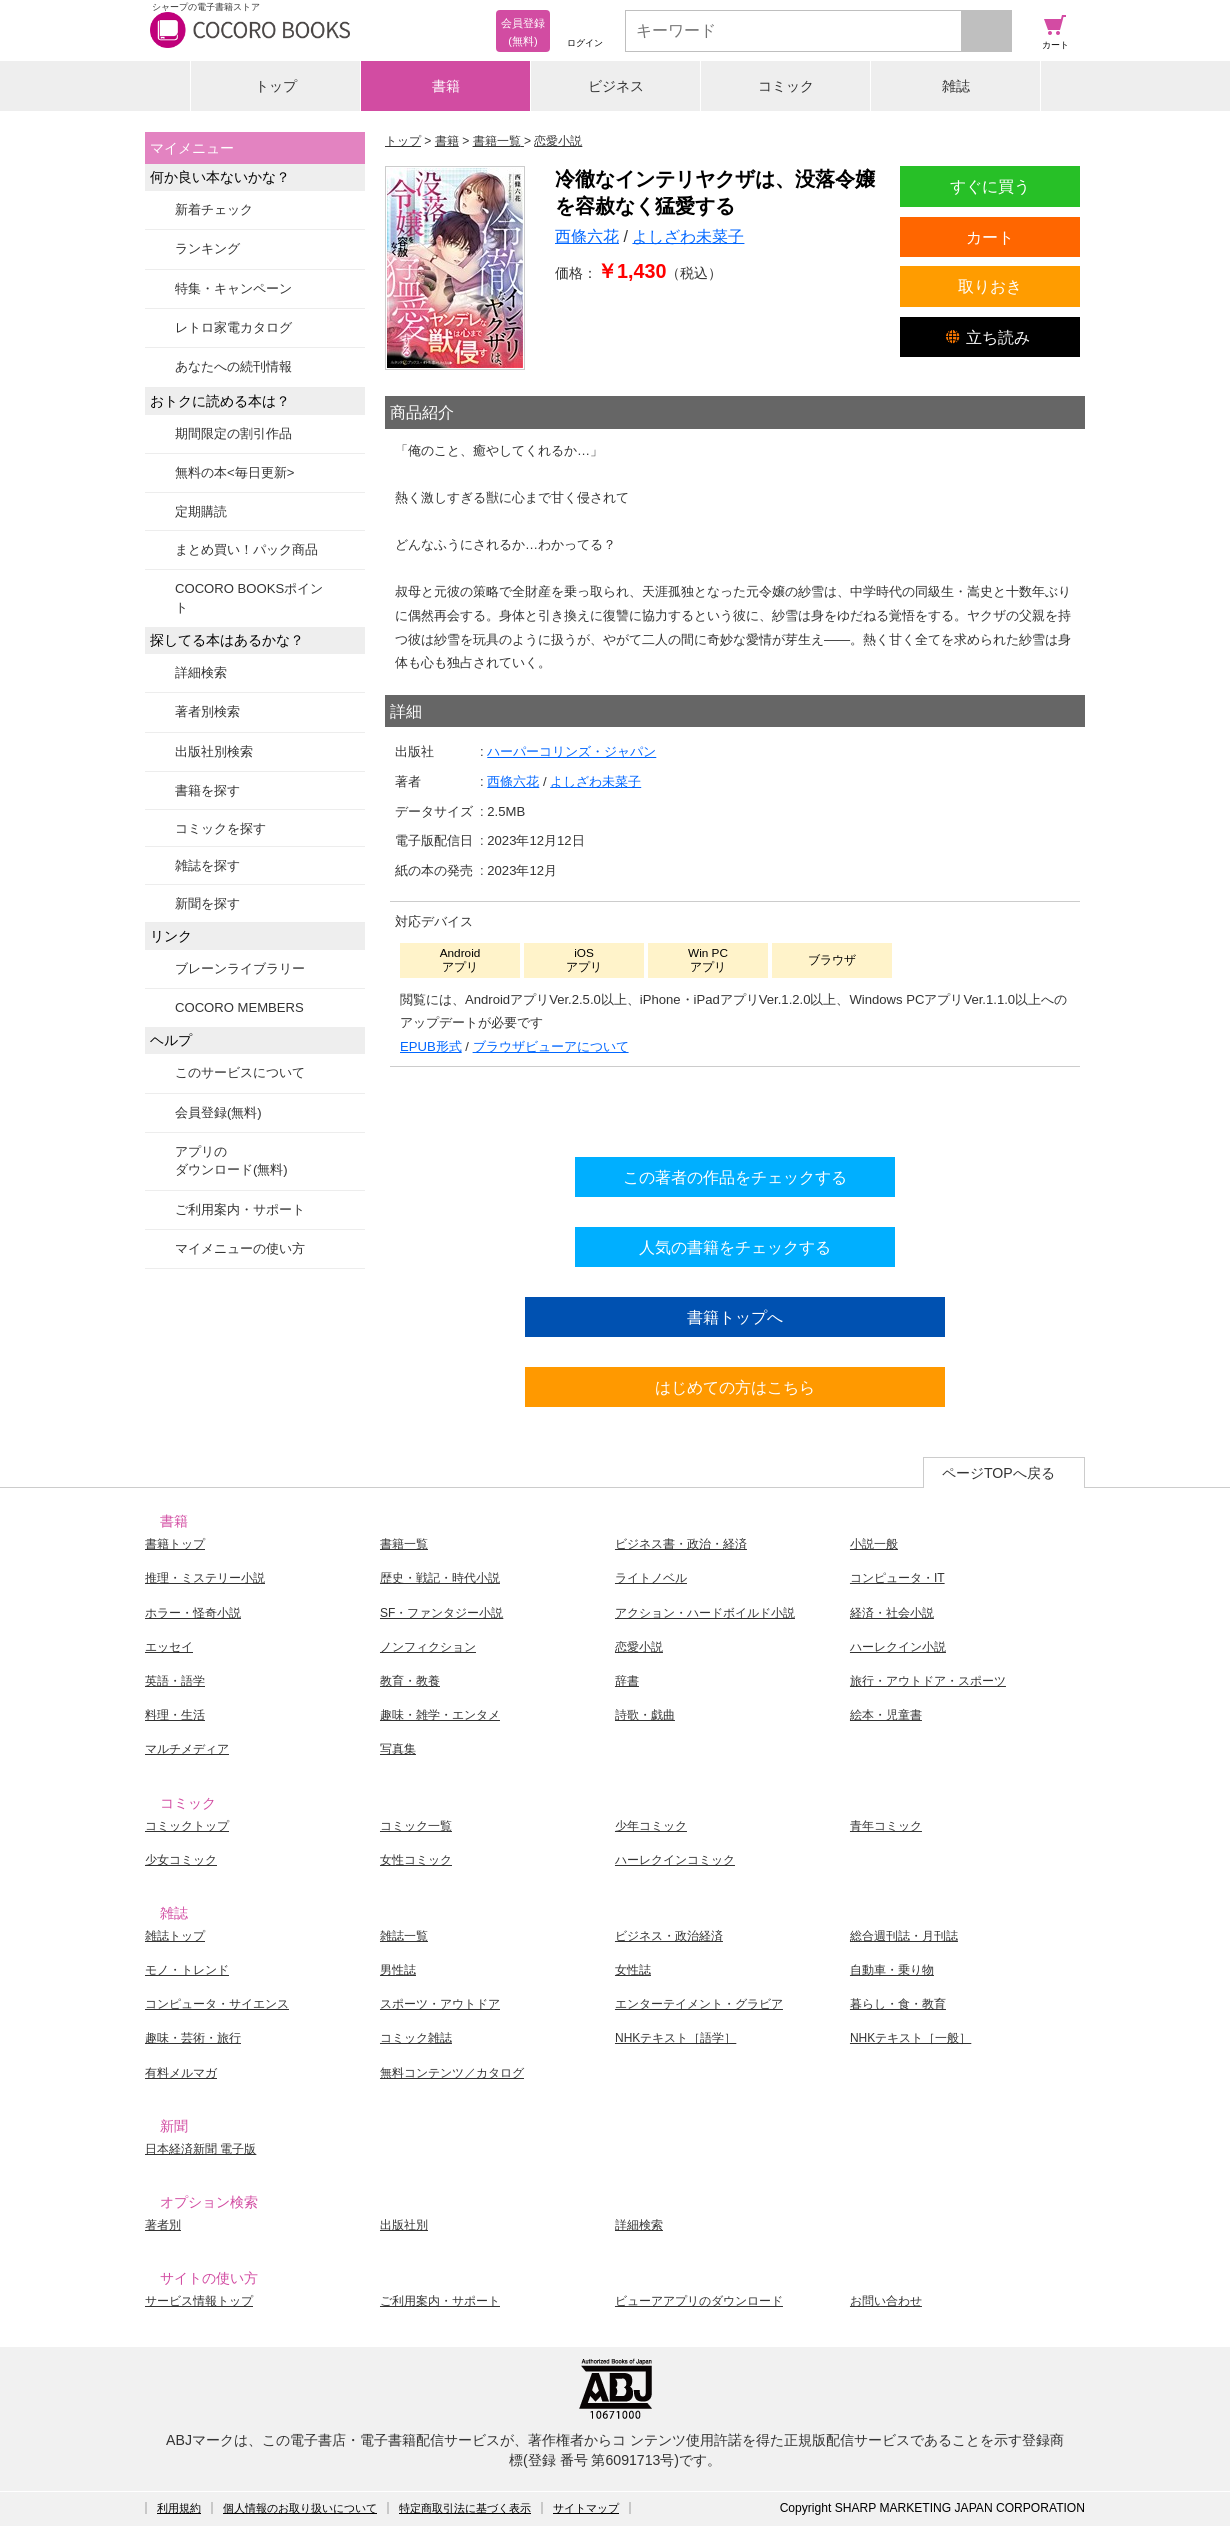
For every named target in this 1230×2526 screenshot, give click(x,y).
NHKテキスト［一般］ (910, 2038)
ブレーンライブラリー (240, 968)
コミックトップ (187, 1826)
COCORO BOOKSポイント (249, 597)
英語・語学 (175, 1681)
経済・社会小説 (892, 1613)
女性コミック (416, 1860)
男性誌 (398, 1970)
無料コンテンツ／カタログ (452, 2073)
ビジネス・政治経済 (669, 1936)
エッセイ (169, 1647)
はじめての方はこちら (735, 1387)
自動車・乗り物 (892, 1970)
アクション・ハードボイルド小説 (705, 1613)
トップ (276, 86)
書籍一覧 (404, 1544)
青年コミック (886, 1826)
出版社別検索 (214, 751)
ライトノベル (651, 1578)
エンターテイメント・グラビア (699, 2004)
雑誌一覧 (404, 1936)
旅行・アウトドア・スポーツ (928, 1681)
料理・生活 (175, 1715)
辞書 (627, 1681)
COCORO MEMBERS (239, 1007)
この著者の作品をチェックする (735, 1177)
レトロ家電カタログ (233, 327)
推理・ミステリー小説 (205, 1578)
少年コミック (651, 1826)
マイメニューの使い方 (240, 1248)
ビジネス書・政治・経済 (681, 1544)
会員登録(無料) (218, 1112)
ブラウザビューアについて (551, 1046)
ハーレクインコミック (675, 1860)
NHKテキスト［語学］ (675, 2038)
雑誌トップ (175, 1936)
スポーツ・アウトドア (440, 2004)
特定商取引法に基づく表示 (465, 2508)
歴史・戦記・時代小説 (440, 1578)
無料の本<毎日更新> (234, 472)
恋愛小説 (639, 1647)
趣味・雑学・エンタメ (440, 1715)
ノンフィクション (428, 1647)
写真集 (398, 1749)
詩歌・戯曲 (645, 1715)
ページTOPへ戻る (998, 1473)
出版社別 (404, 2225)
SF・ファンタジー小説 (441, 1613)
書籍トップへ (735, 1317)
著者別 (163, 2225)
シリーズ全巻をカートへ (735, 1107)
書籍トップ (175, 1544)
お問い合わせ (886, 2301)
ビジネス (616, 86)
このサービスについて (240, 1072)
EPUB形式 (431, 1046)
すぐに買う (990, 186)
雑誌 (956, 86)
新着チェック (214, 209)
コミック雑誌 (416, 2038)
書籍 (446, 86)
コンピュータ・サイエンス (217, 2004)
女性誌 (633, 1970)
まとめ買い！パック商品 (246, 549)
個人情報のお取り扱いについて (300, 2508)
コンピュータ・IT (897, 1578)
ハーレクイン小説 (898, 1647)
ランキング (207, 248)
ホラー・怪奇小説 (193, 1613)
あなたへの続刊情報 (233, 366)
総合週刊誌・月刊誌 (904, 1936)
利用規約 (179, 2508)
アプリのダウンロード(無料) (231, 1160)
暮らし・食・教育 (898, 2004)
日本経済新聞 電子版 (200, 2149)
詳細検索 (201, 672)
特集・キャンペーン (233, 288)
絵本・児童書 (886, 1715)
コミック (786, 86)
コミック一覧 (416, 1826)
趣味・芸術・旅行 (193, 2038)
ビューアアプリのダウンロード (699, 2301)
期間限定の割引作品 (233, 433)
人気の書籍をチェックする (735, 1247)
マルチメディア (187, 1749)
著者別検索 (207, 711)
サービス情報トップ (199, 2301)
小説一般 (874, 1544)
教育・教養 (410, 1681)
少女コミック (181, 1860)
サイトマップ (586, 2508)
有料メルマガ (181, 2073)
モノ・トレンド (187, 1970)
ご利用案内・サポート (240, 1209)
